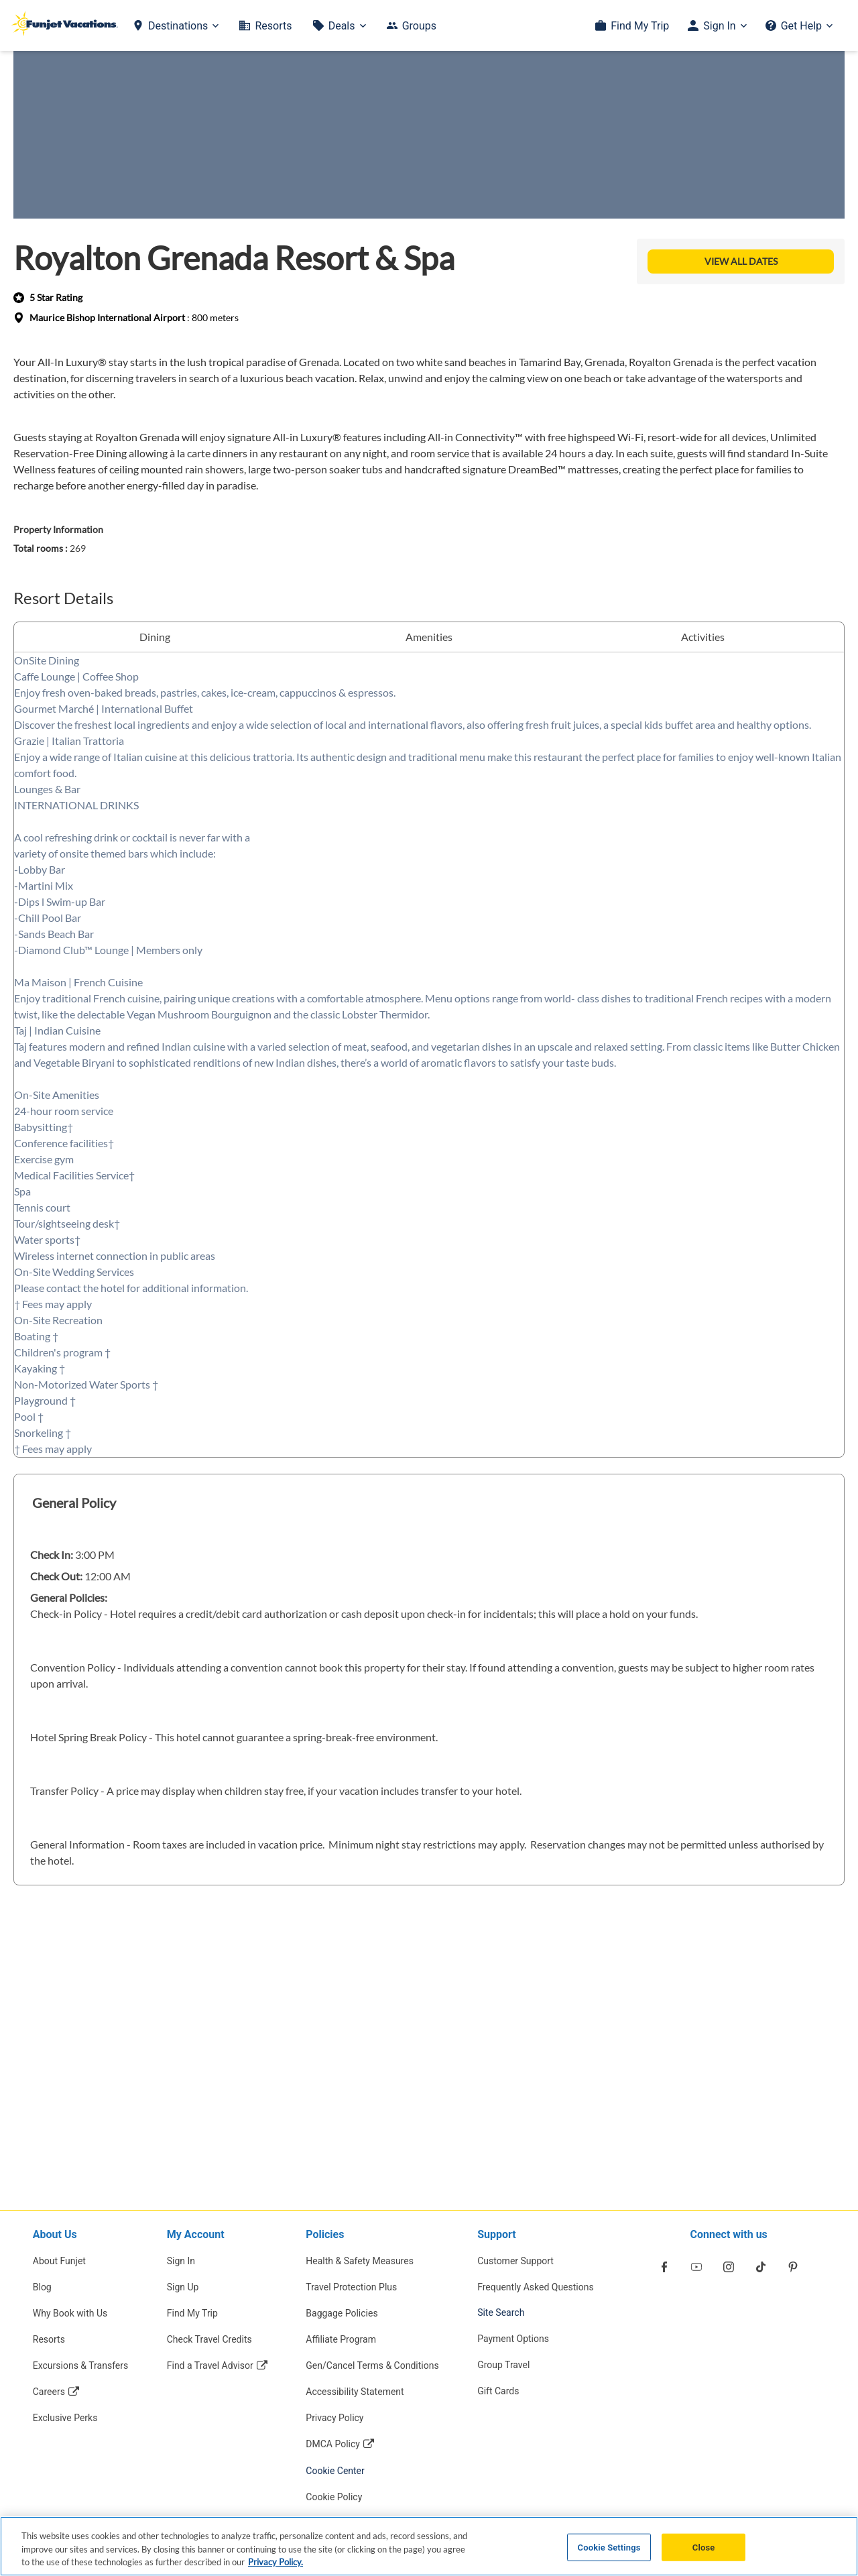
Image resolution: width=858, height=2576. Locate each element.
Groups (419, 25)
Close (703, 2547)
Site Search (500, 2312)
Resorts (273, 25)
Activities (703, 636)
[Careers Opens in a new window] (80, 2391)
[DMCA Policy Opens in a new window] (372, 2443)
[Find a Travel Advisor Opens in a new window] (217, 2365)
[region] (429, 2546)
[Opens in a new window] (664, 2267)
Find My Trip (640, 25)
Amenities (429, 636)
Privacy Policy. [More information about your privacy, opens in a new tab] (275, 2562)
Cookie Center (335, 2470)
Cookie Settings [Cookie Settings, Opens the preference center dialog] (609, 2547)
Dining (154, 636)
